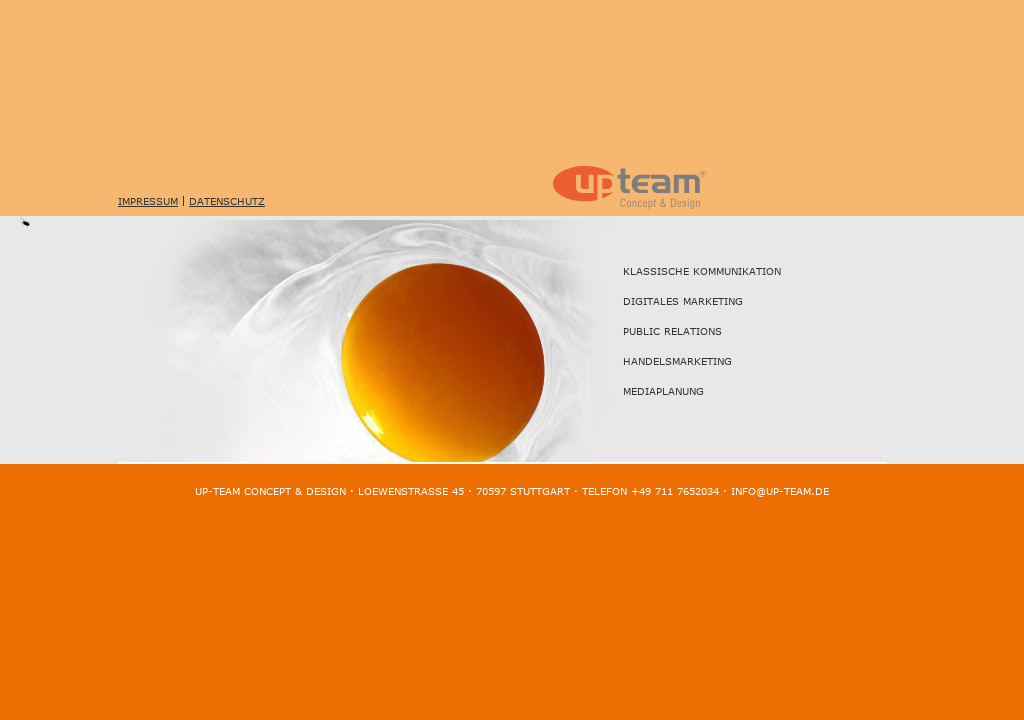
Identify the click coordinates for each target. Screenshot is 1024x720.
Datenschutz (227, 201)
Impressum (148, 201)
